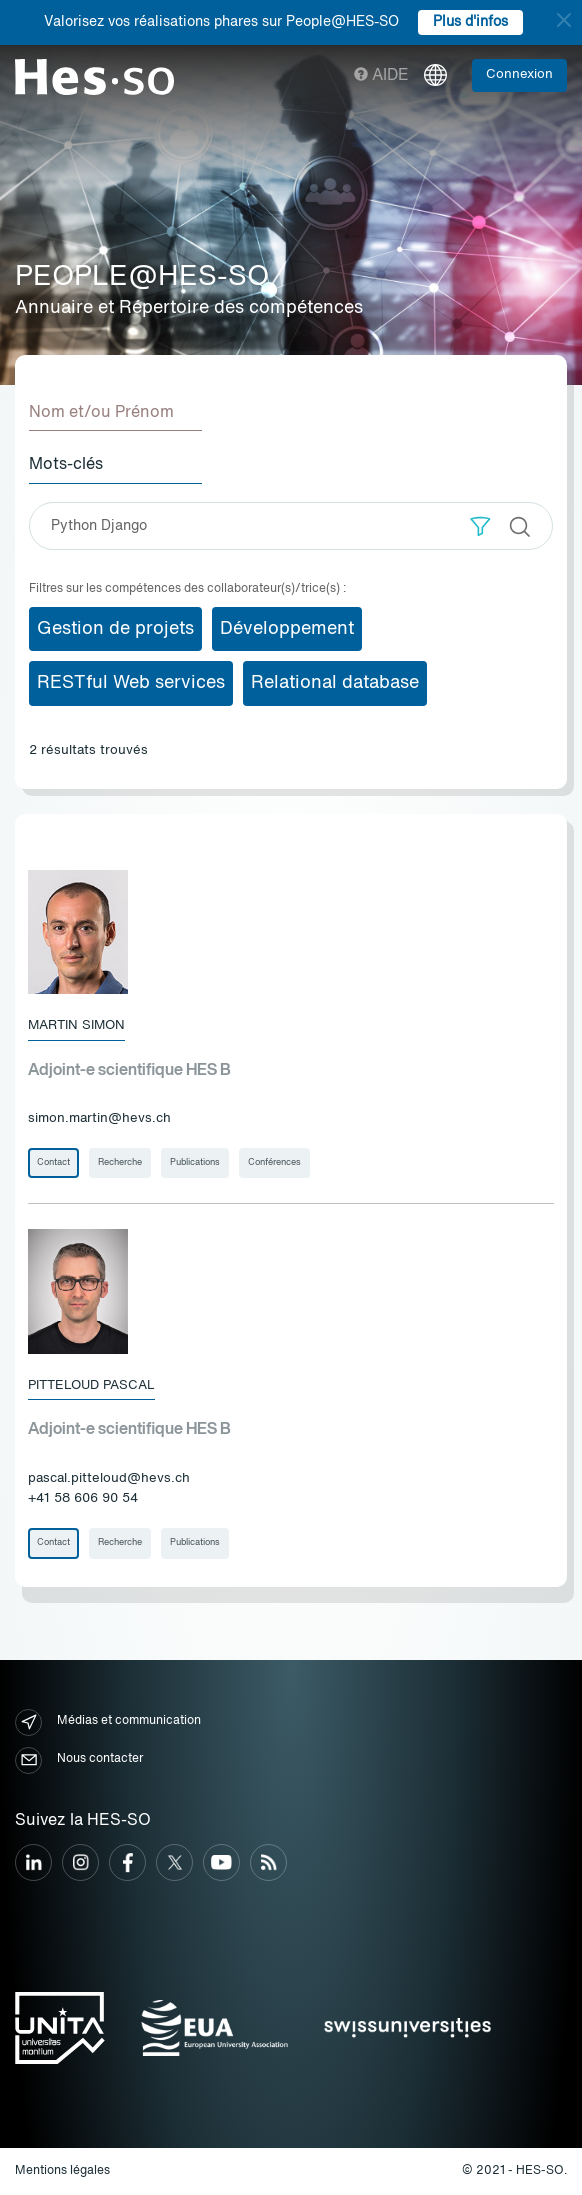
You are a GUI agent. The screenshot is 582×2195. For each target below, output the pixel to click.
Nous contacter (79, 1760)
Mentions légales (62, 2171)
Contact (53, 1162)
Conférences (274, 1162)
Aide (381, 76)
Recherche (120, 1162)
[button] (480, 526)
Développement (287, 629)
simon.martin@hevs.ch (99, 1118)
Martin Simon (76, 1025)
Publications (195, 1162)
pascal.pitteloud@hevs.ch (109, 1478)
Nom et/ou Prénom (101, 413)
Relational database (335, 683)
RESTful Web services (131, 683)
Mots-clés (66, 465)
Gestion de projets (115, 629)
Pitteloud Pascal (91, 1385)
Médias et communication (108, 1722)
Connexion (519, 74)
